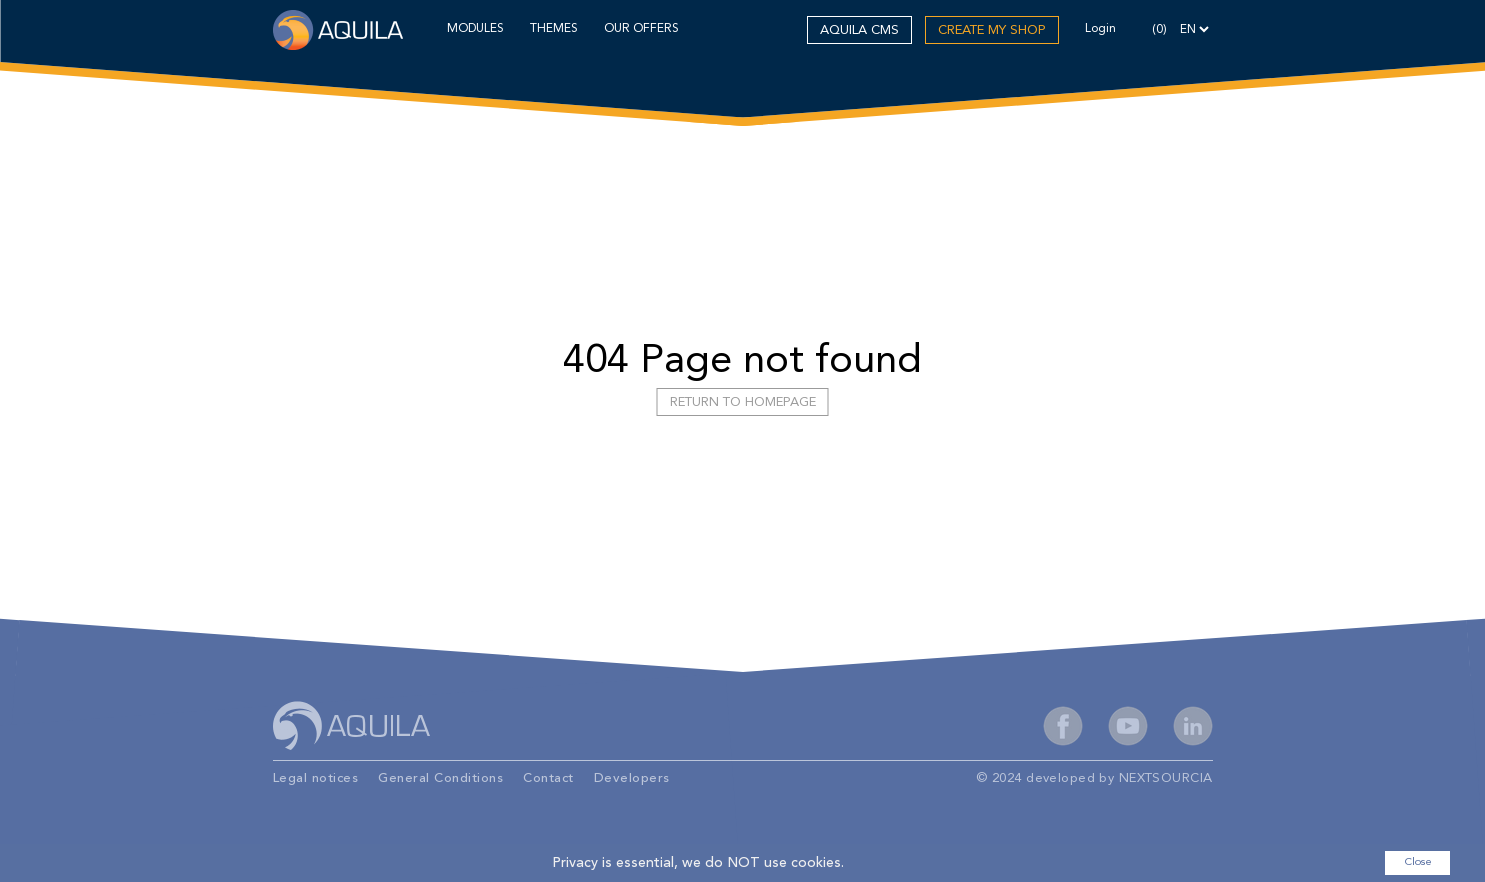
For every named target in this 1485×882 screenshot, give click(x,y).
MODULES (475, 29)
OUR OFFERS (641, 29)
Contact (548, 778)
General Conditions (440, 778)
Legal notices (316, 778)
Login (1100, 29)
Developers (632, 778)
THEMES (554, 29)
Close (1418, 862)
